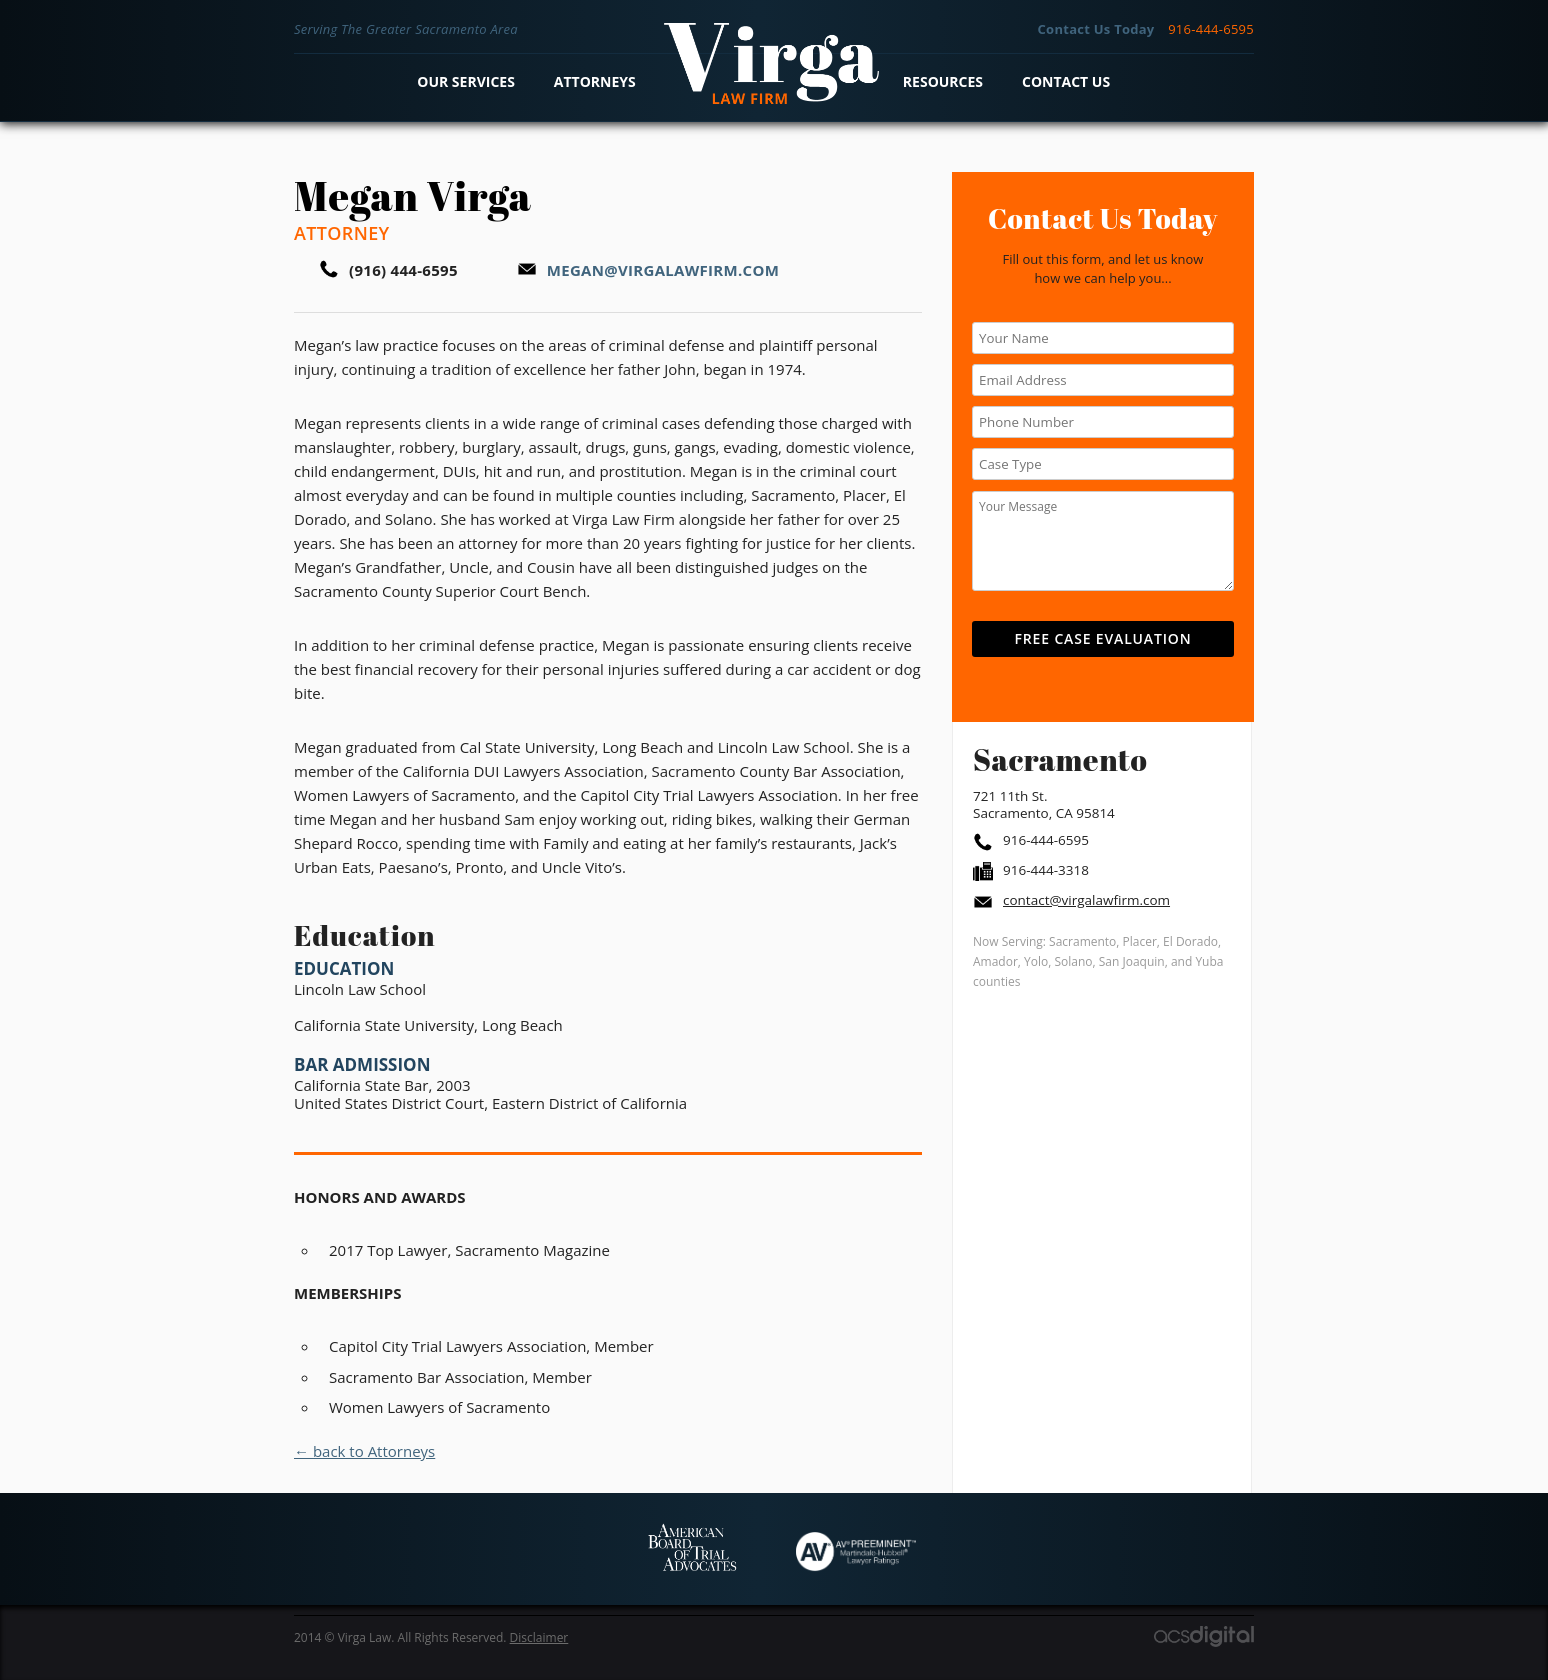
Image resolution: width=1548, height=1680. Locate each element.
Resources (943, 81)
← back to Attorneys (364, 1451)
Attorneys (595, 81)
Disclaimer (539, 1637)
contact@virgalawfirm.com (1086, 900)
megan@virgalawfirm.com (663, 270)
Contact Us (1066, 81)
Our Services (466, 81)
